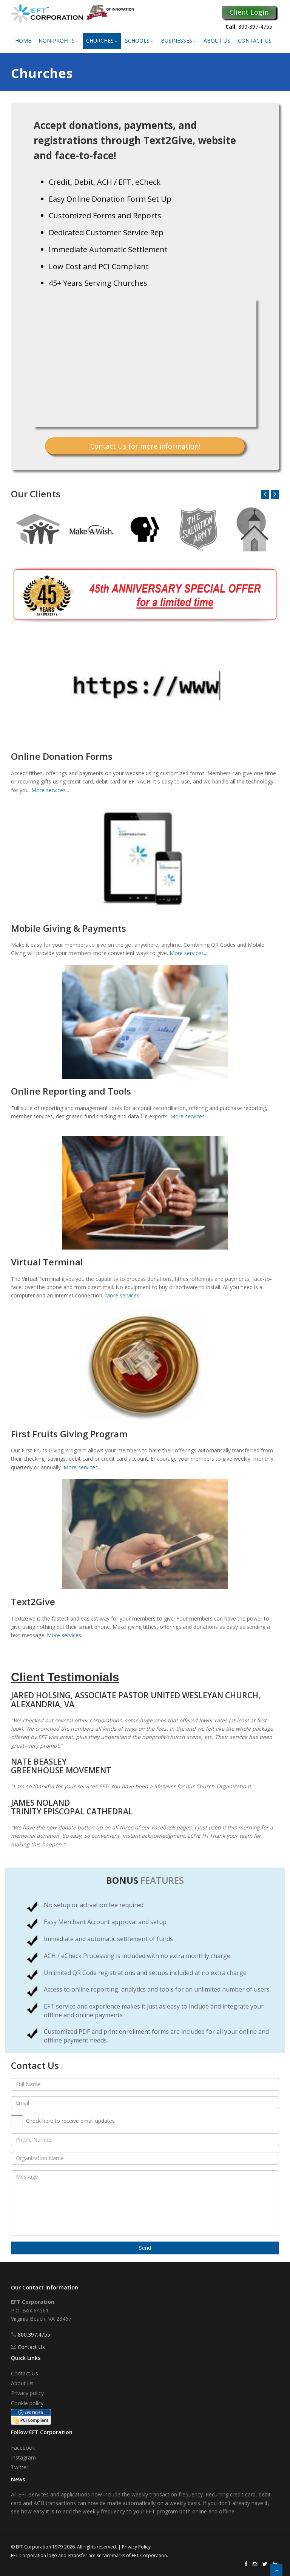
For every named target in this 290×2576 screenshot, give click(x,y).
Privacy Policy (136, 2547)
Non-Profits (59, 40)
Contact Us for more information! (145, 446)
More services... (50, 790)
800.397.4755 (34, 2334)
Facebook (23, 2447)
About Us (217, 40)
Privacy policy (27, 2393)
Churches (101, 40)
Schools (139, 40)
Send (145, 2247)
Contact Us (254, 40)
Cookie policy (27, 2403)
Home (23, 40)
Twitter (19, 2467)
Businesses (178, 40)
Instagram (23, 2457)
